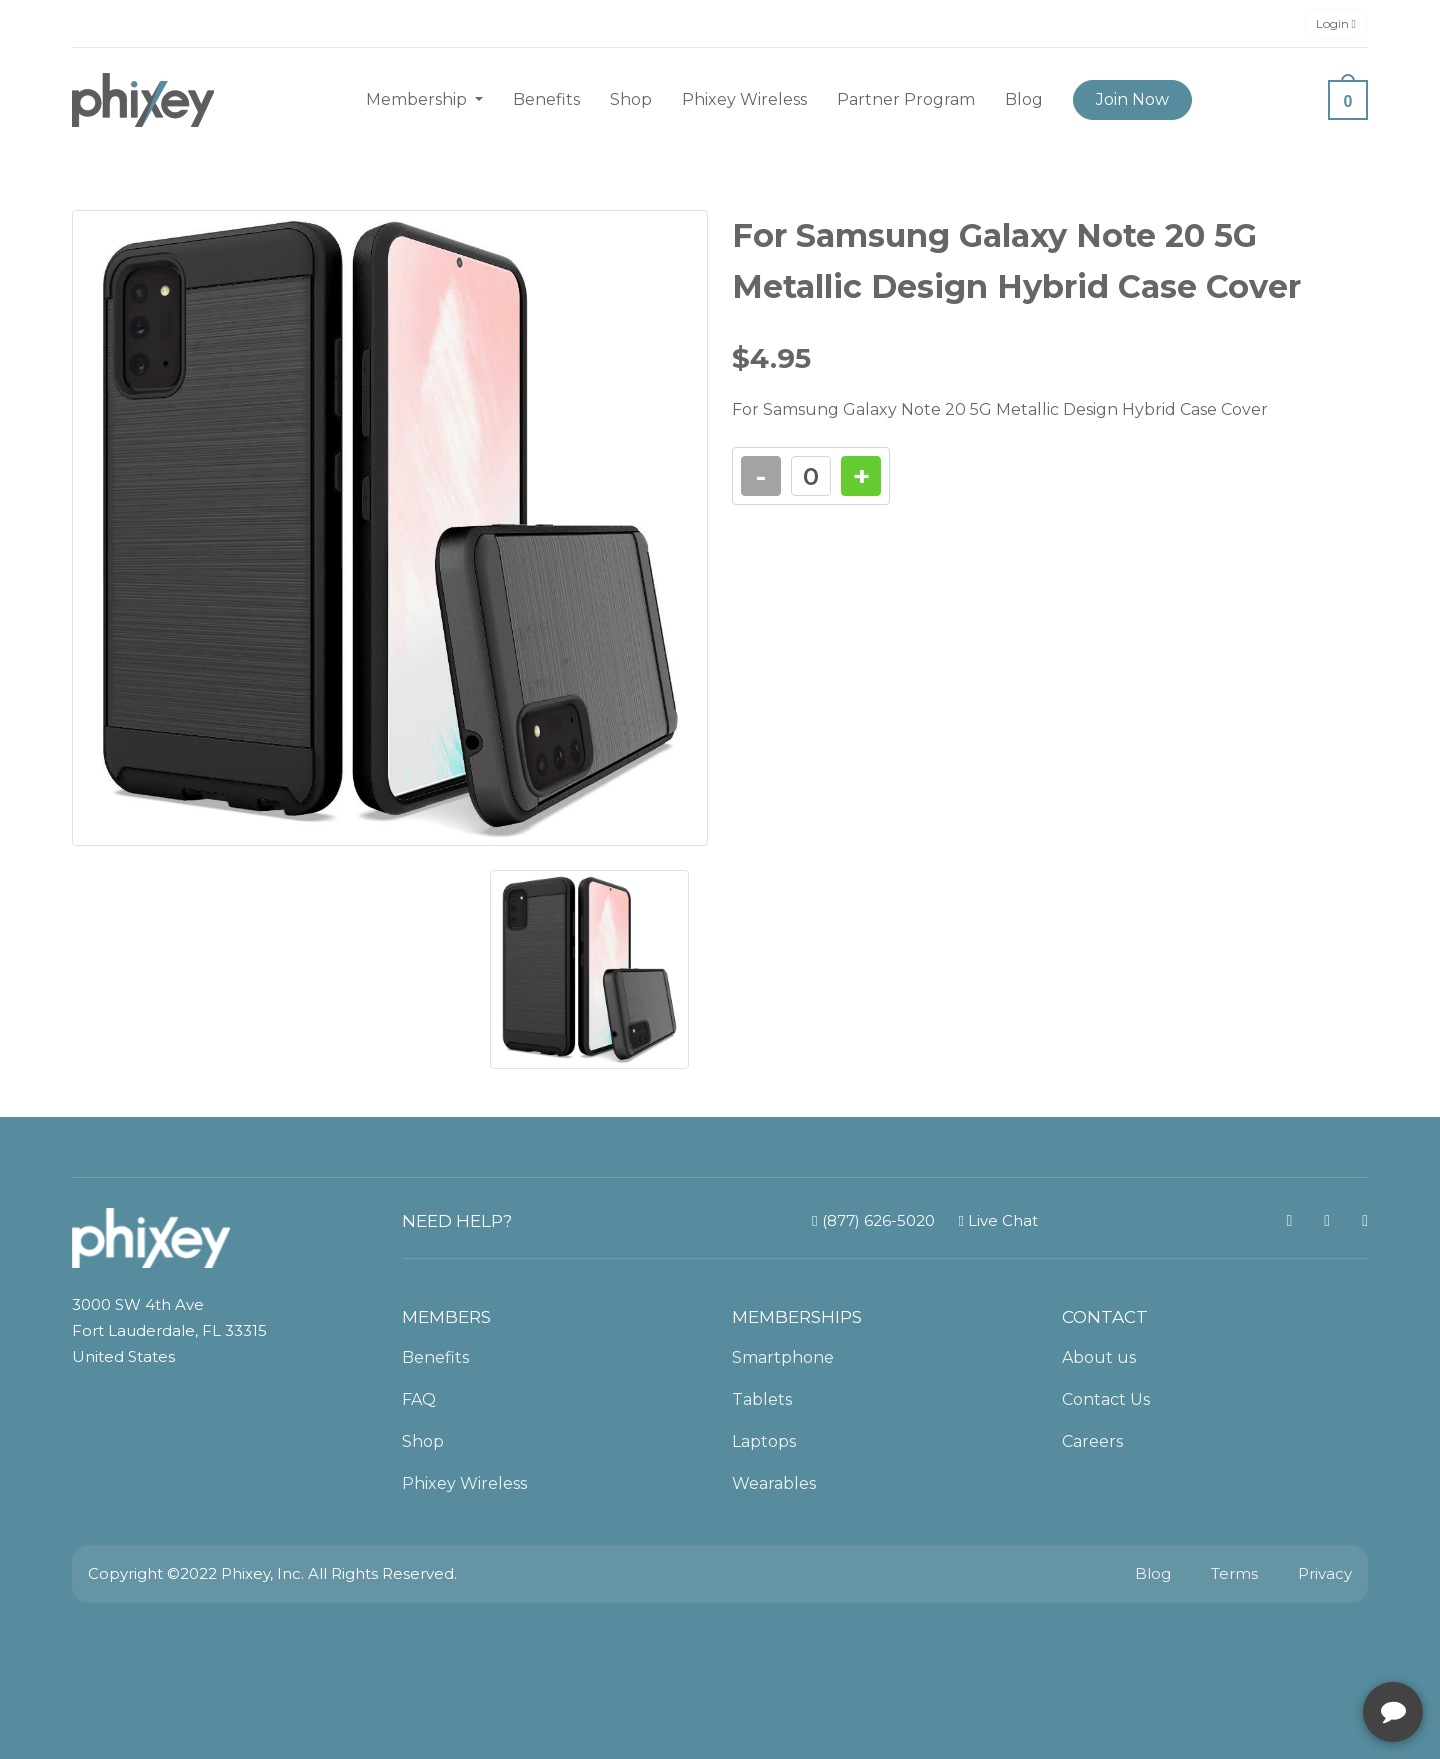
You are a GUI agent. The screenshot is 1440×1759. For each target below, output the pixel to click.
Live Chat (998, 1220)
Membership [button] (418, 99)
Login (1336, 23)
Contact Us (1106, 1399)
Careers (1092, 1441)
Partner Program (906, 99)
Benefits (546, 99)
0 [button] (1348, 101)
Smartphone (783, 1357)
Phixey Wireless (744, 99)
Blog (1024, 99)
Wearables (774, 1483)
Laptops (764, 1441)
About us (1099, 1357)
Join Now (1132, 99)
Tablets (762, 1399)
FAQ (419, 1399)
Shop (631, 99)
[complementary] (1295, 1649)
